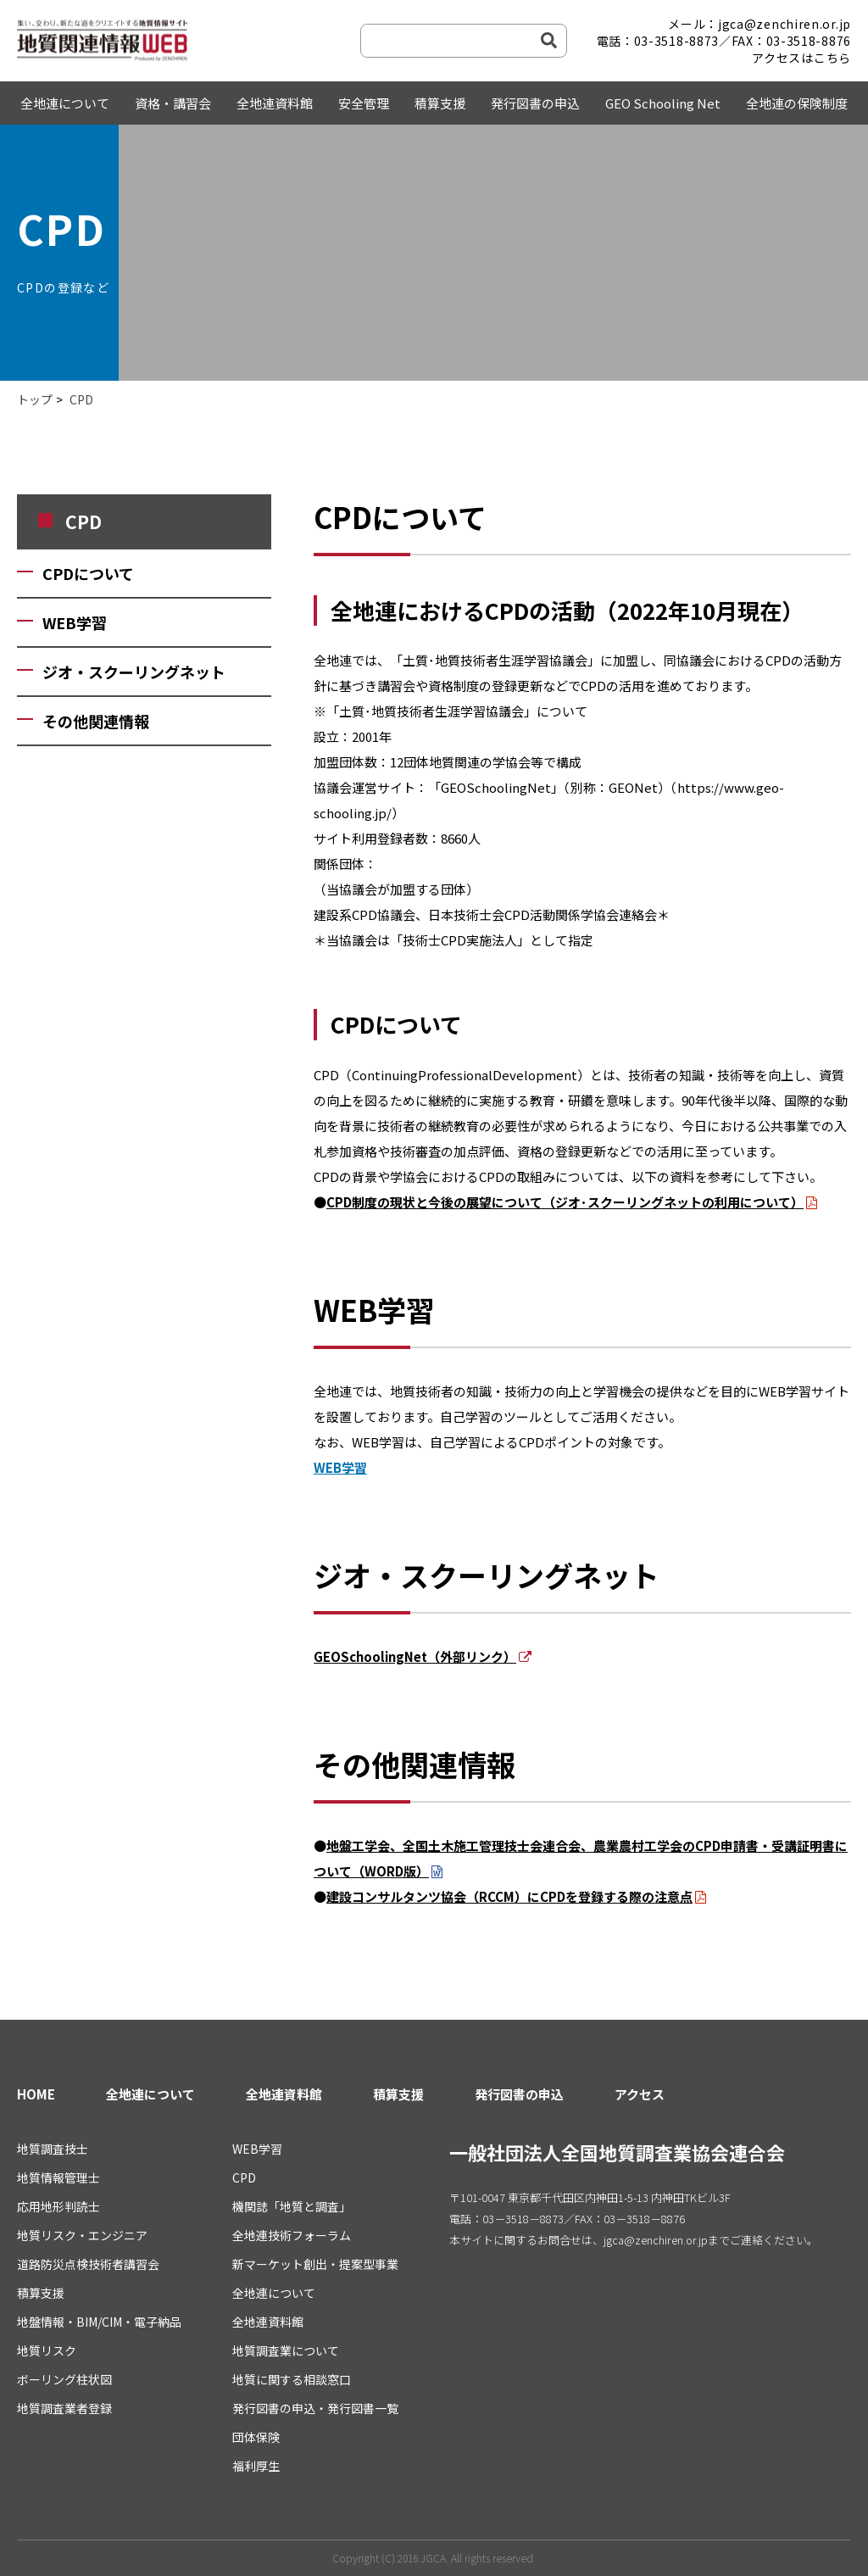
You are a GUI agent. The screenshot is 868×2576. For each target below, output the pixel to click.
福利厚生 (256, 2465)
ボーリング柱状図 (64, 2379)
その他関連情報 (95, 721)
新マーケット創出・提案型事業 (315, 2263)
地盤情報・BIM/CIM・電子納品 (99, 2321)
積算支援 (440, 103)
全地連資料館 (274, 103)
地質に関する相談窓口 (291, 2379)
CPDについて (88, 573)
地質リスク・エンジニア (82, 2235)
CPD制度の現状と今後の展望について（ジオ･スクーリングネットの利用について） (565, 1202)
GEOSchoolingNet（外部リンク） (415, 1656)
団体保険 (256, 2436)
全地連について (64, 103)
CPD (244, 2177)
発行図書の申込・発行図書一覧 (315, 2408)
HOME (36, 2094)
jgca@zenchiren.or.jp (656, 2240)
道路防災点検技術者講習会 (88, 2263)
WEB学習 (74, 622)
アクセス (640, 2094)
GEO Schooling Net (663, 103)
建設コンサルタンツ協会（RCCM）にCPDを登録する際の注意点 (509, 1896)
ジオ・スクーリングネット (133, 672)
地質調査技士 (52, 2148)
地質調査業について (285, 2350)
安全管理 (363, 103)
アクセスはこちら (801, 57)
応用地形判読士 (58, 2206)
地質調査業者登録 (64, 2408)
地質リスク (46, 2350)
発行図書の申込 (535, 103)
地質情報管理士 (58, 2177)
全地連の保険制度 (797, 103)
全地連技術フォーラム (291, 2235)
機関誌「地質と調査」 (291, 2206)
